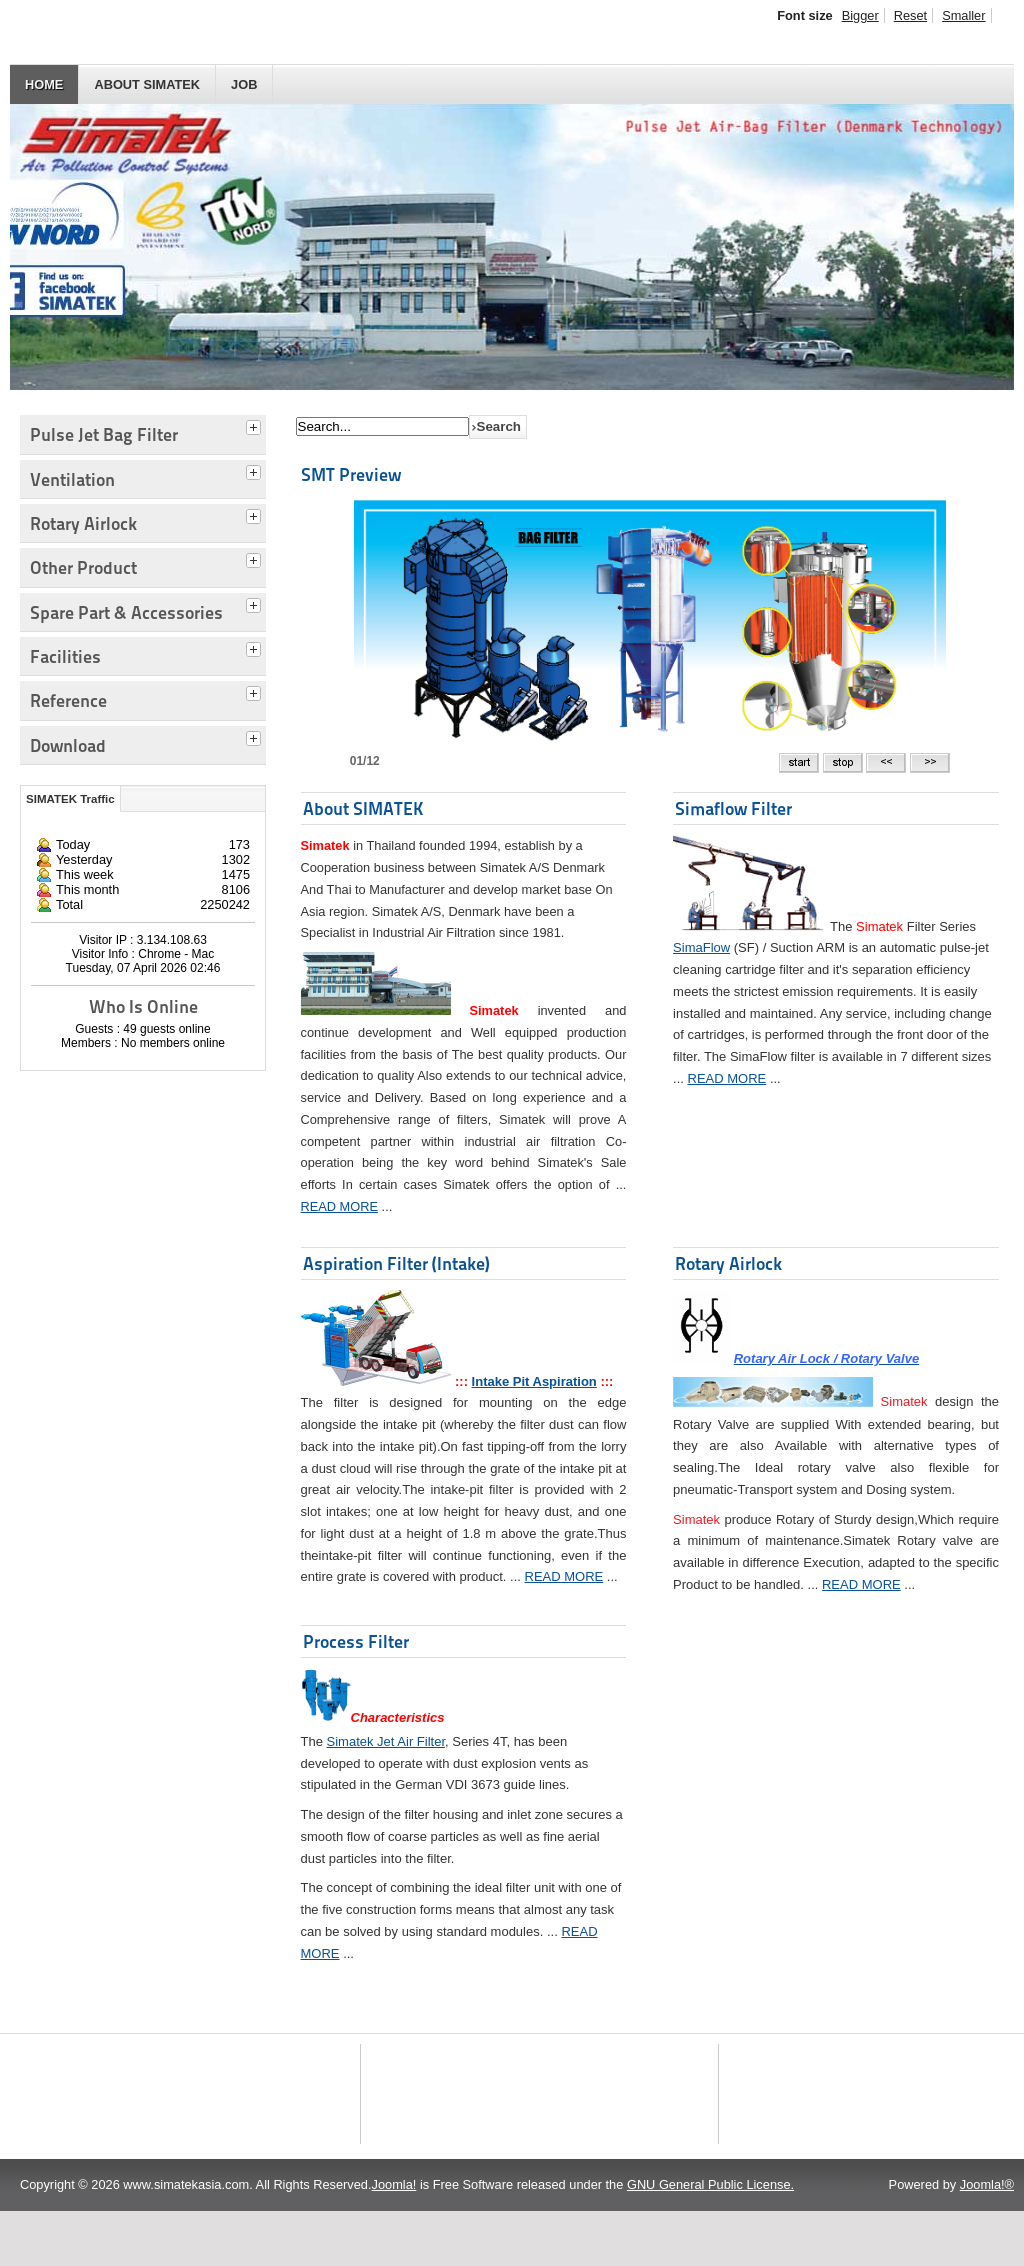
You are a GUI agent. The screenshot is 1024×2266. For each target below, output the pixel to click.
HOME (44, 84)
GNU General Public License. (710, 2239)
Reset (910, 15)
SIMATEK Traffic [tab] (70, 799)
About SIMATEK (147, 84)
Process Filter (356, 1641)
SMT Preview (351, 474)
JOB (244, 84)
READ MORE (340, 1206)
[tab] (256, 425)
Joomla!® (987, 2239)
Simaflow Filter (733, 808)
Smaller (963, 15)
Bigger (860, 15)
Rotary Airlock (728, 1263)
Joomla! (394, 2239)
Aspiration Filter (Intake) (396, 1263)
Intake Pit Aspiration (534, 1381)
